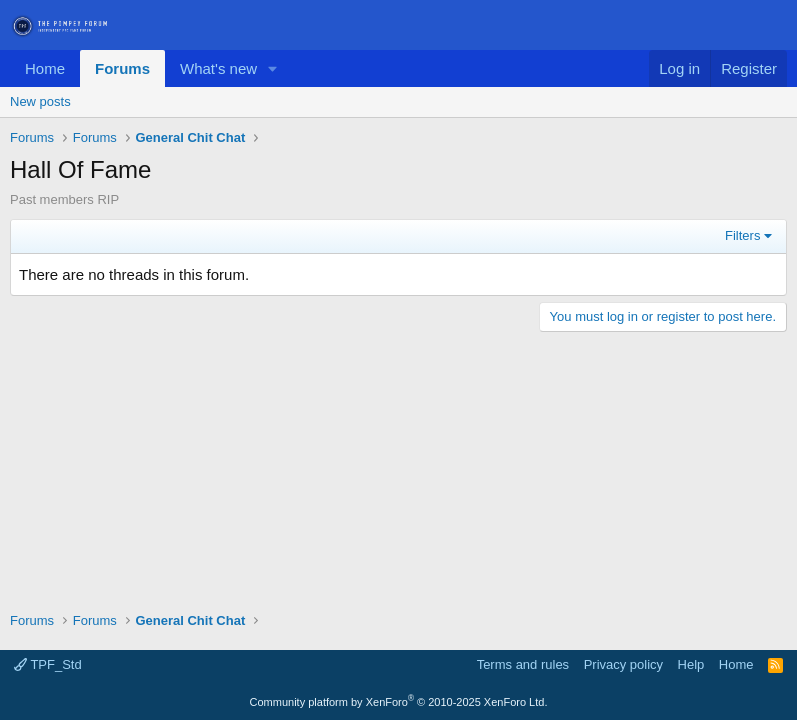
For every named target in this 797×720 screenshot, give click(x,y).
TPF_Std (48, 664)
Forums (122, 68)
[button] (273, 68)
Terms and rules (523, 664)
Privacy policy (623, 664)
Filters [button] (742, 235)
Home (45, 68)
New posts (40, 101)
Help (691, 664)
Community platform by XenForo (399, 702)
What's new (218, 68)
